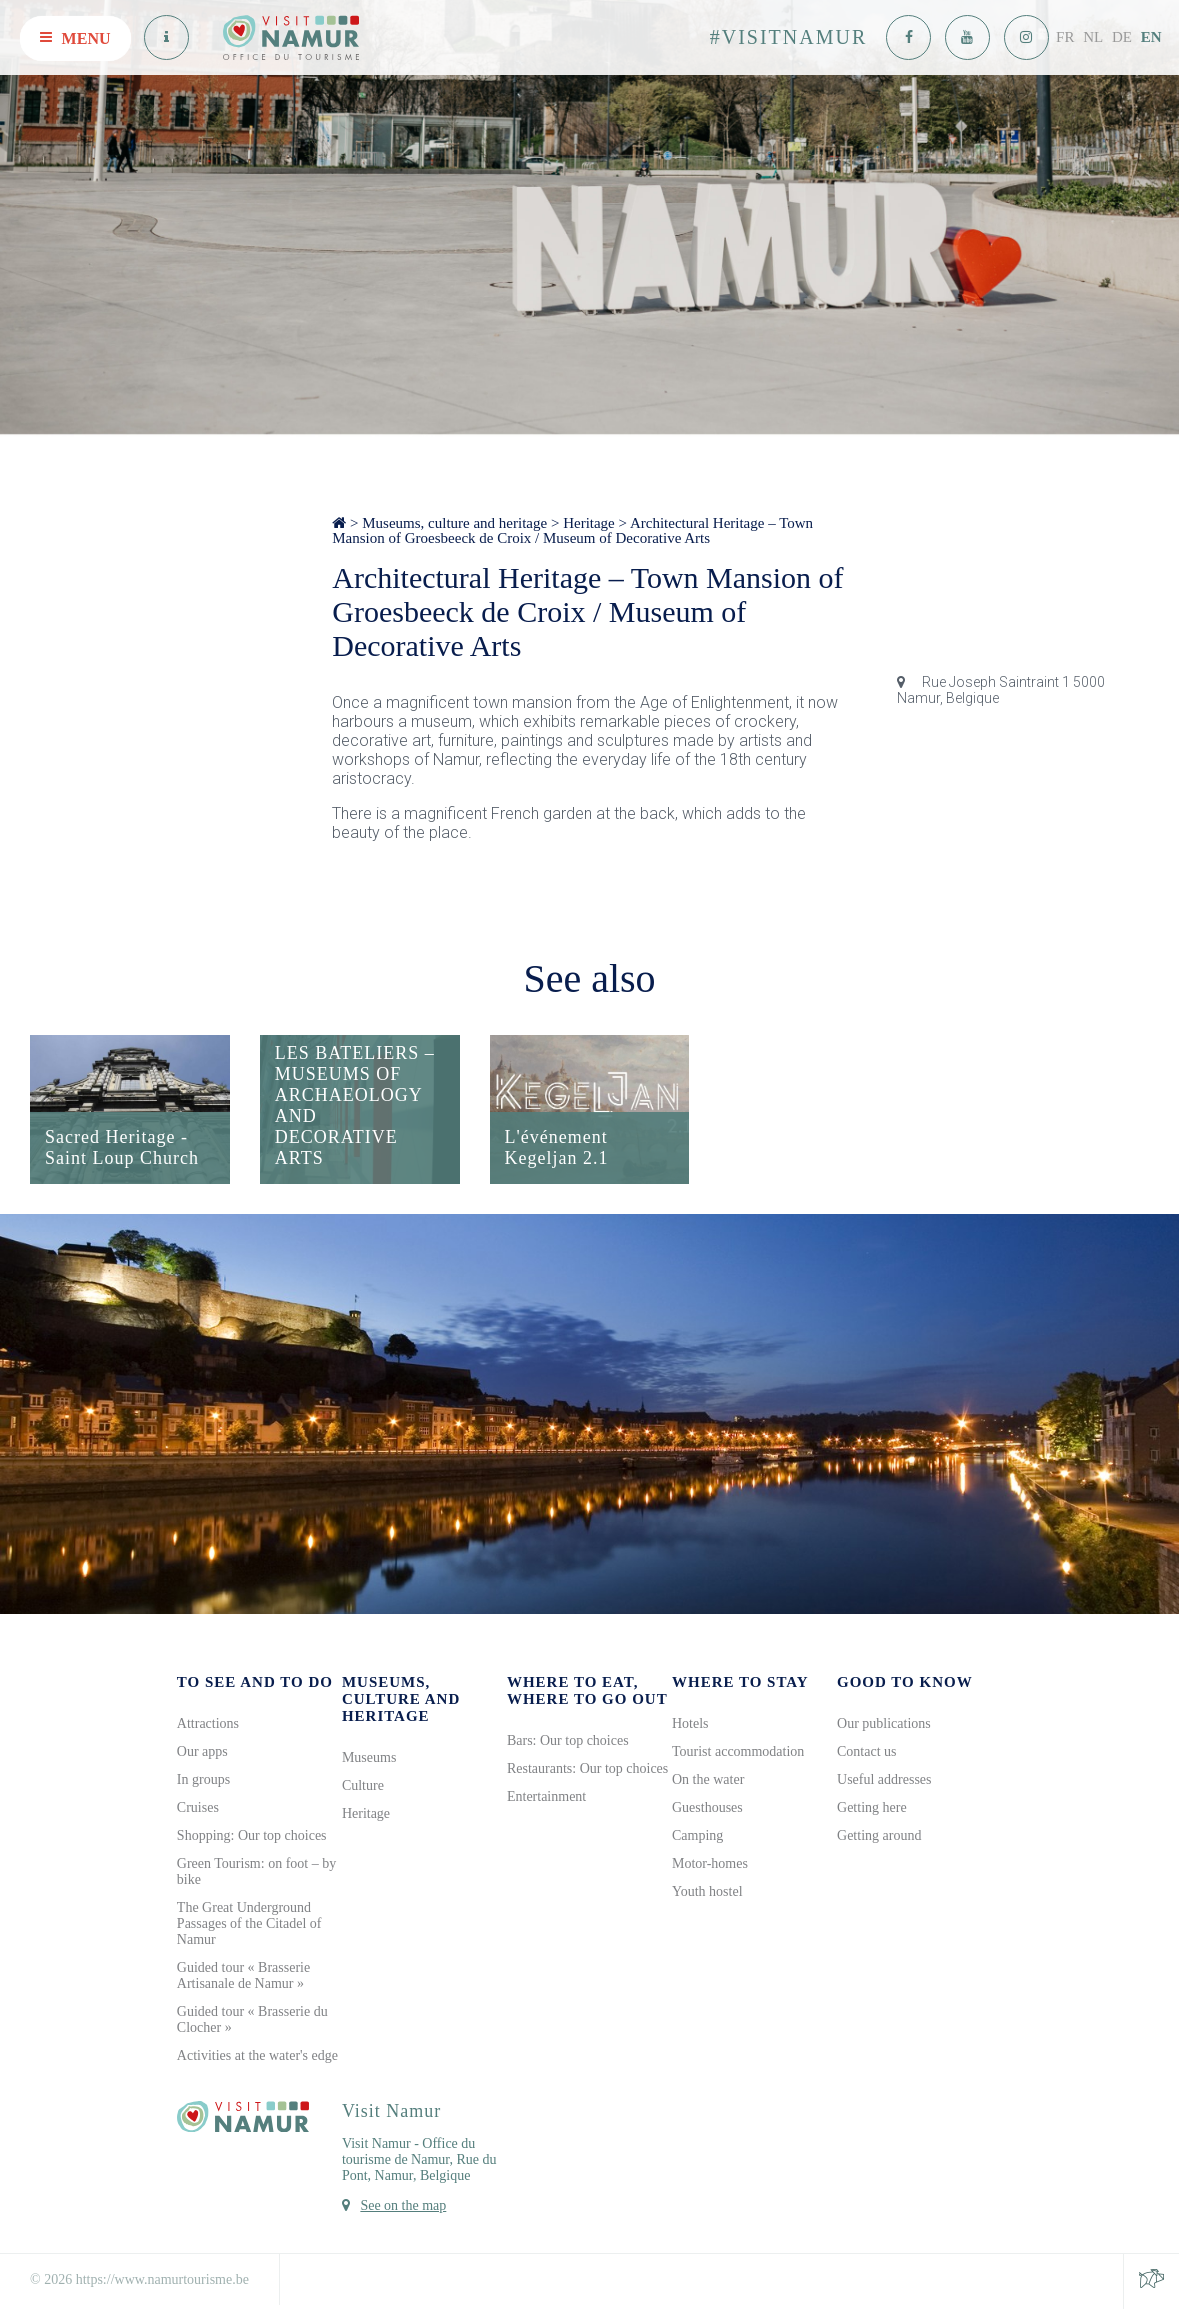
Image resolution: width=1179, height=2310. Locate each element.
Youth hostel (707, 1892)
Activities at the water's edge (257, 2056)
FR (1065, 37)
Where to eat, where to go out (587, 1691)
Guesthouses (707, 1808)
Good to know (905, 1683)
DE (1122, 37)
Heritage (589, 523)
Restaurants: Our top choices (587, 1769)
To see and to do (255, 1683)
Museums (369, 1758)
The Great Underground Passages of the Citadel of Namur (249, 1924)
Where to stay (740, 1683)
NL (1093, 37)
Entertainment (546, 1797)
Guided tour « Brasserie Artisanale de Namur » (243, 1976)
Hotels (690, 1724)
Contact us (867, 1752)
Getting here (872, 1808)
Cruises (198, 1808)
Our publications (884, 1724)
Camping (697, 1836)
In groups (203, 1780)
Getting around (879, 1836)
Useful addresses (884, 1780)
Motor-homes (710, 1864)
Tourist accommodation (738, 1752)
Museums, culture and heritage (454, 523)
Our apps (202, 1752)
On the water (708, 1780)
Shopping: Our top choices (252, 1836)
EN (1151, 37)
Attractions (208, 1724)
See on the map (403, 2206)
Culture (363, 1786)
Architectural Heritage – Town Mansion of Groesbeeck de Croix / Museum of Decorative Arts (572, 530)
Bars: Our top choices (568, 1741)
